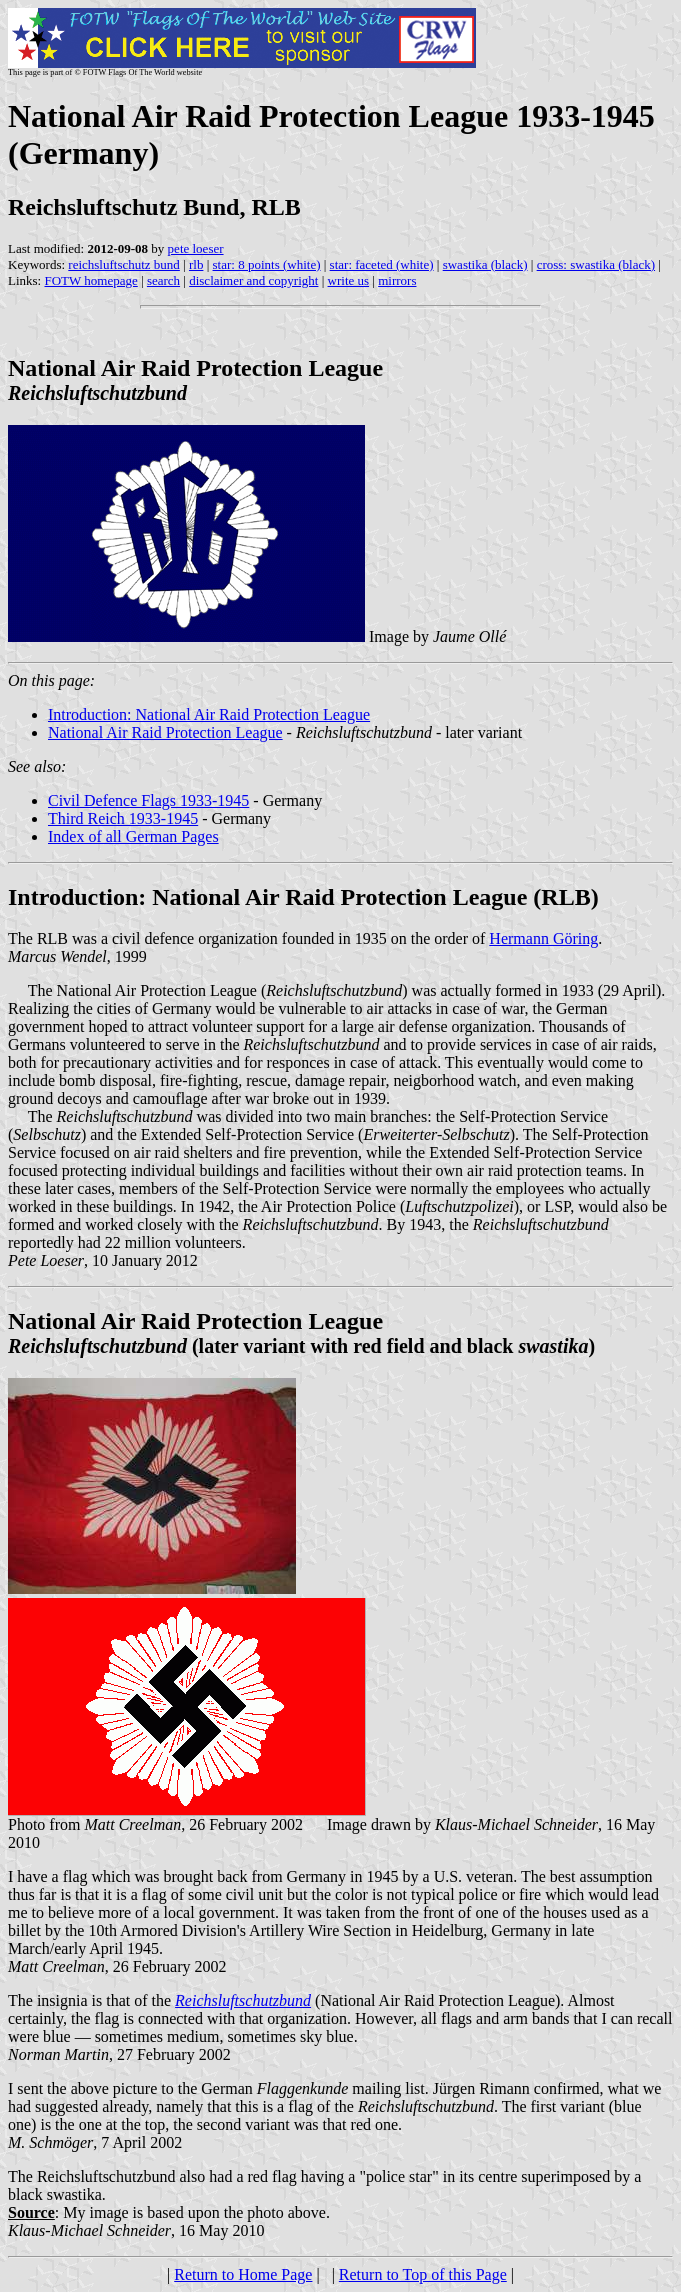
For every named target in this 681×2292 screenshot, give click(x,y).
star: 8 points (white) (267, 264)
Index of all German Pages (133, 836)
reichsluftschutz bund (124, 264)
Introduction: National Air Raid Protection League (209, 714)
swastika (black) (485, 264)
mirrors (397, 280)
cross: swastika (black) (596, 264)
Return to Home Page (243, 2274)
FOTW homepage (90, 280)
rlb (196, 264)
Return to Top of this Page (423, 2274)
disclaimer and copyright (253, 280)
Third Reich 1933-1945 (123, 818)
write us (349, 280)
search (163, 280)
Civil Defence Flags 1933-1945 (148, 800)
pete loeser (196, 248)
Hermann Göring (543, 938)
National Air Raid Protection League (165, 732)
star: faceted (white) (382, 264)
